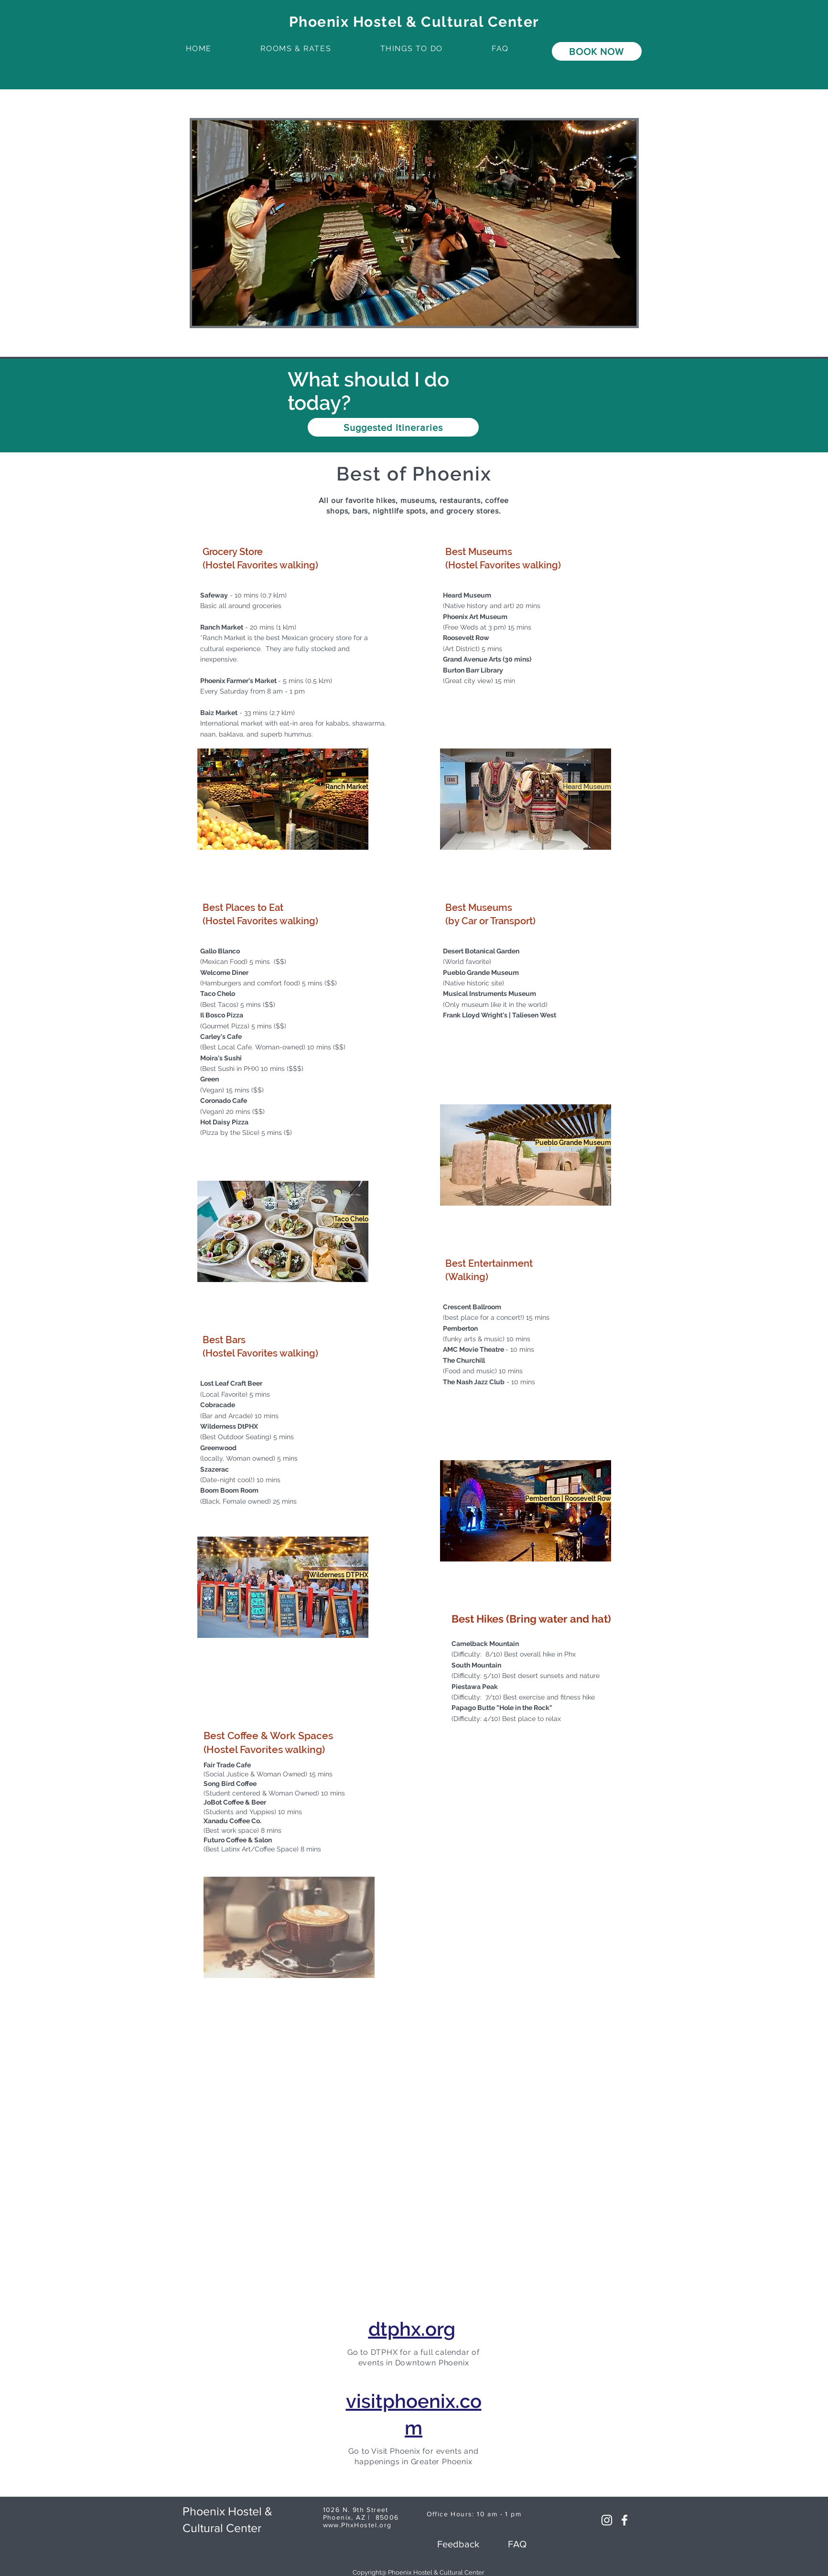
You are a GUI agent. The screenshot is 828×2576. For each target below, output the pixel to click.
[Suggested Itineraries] (393, 427)
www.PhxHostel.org (357, 2525)
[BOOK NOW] (597, 51)
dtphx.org (411, 2329)
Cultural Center (222, 2527)
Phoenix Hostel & (227, 2511)
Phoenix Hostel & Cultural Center (414, 21)
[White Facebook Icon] (624, 2520)
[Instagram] (607, 2520)
